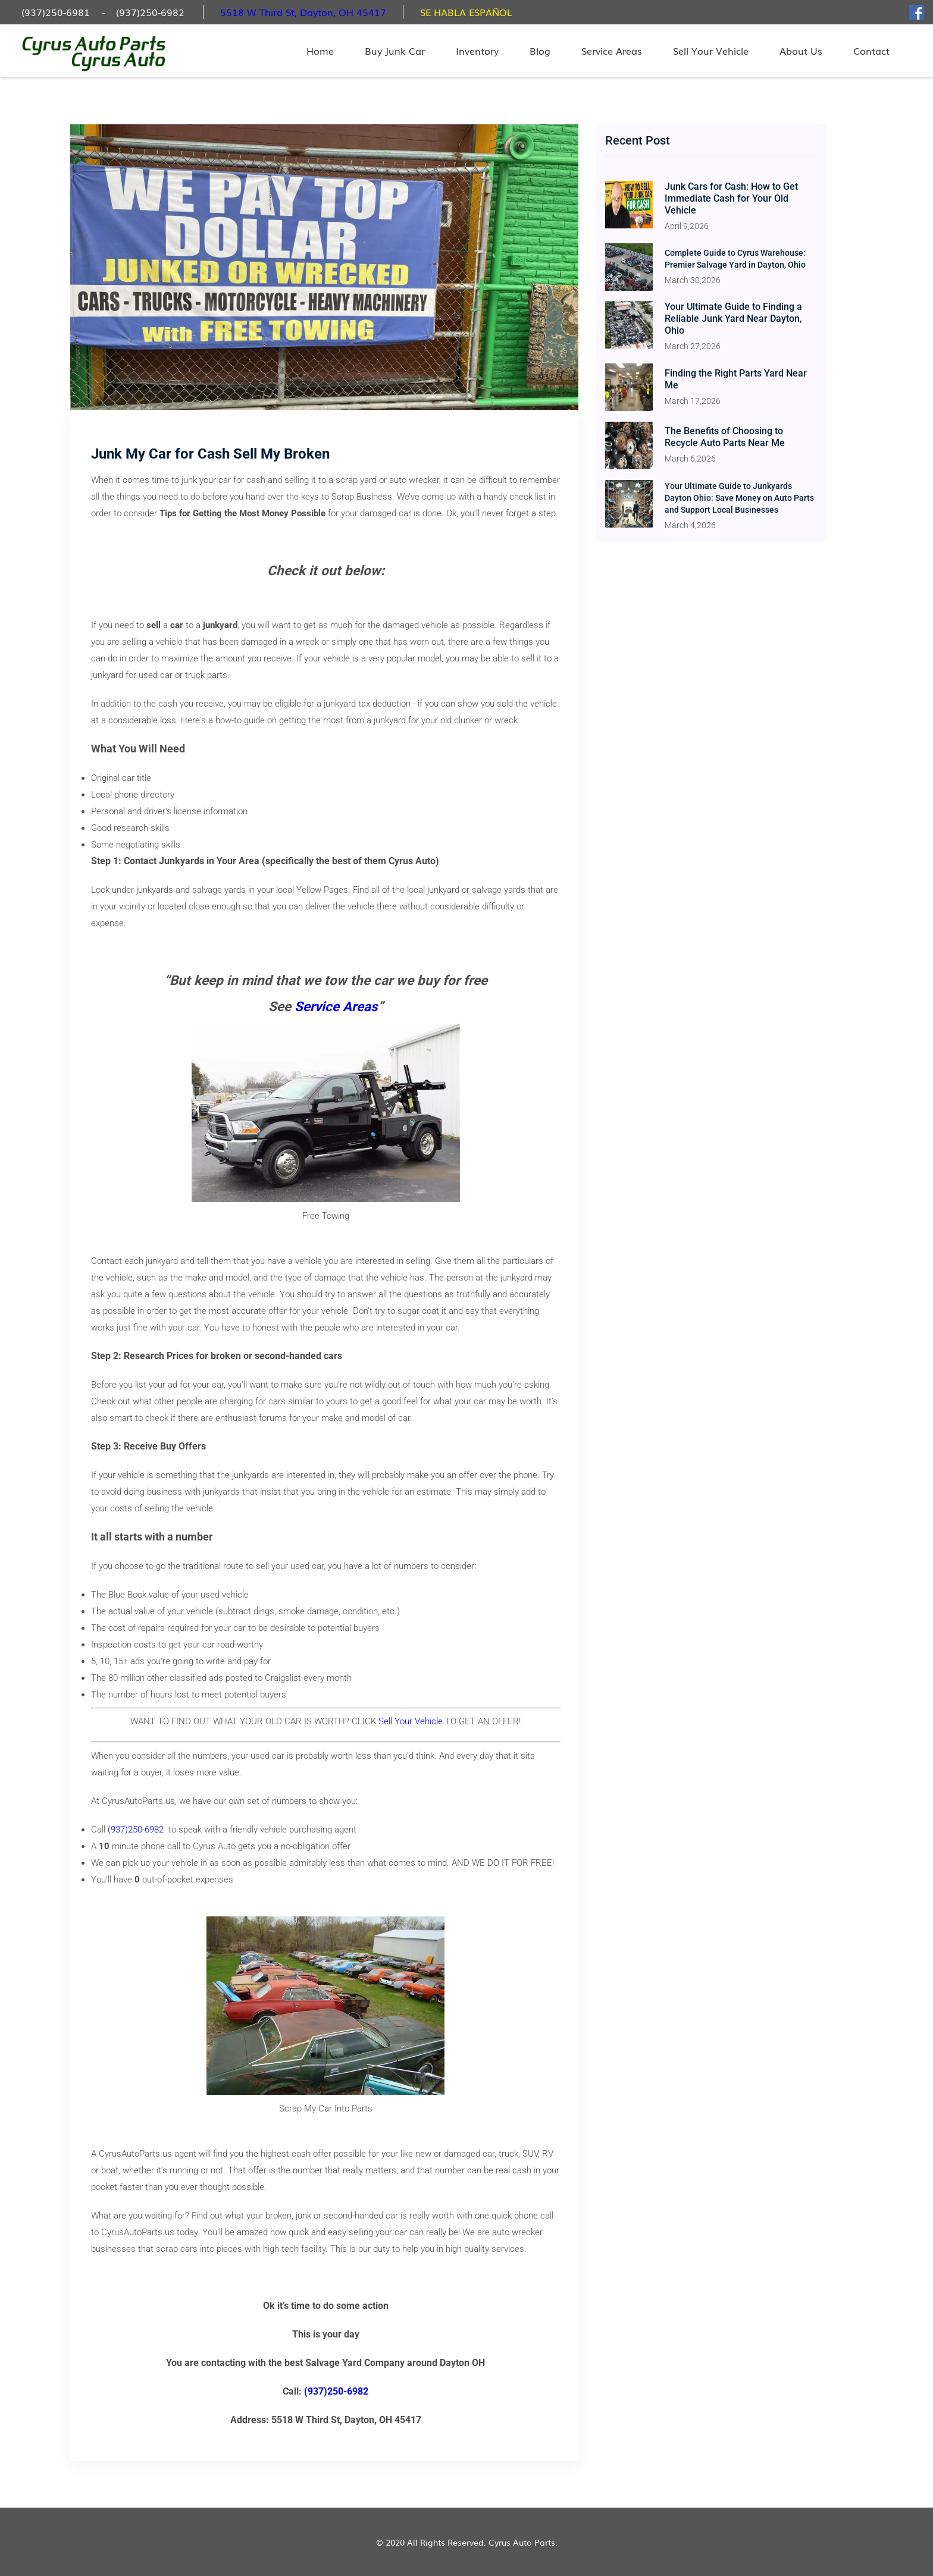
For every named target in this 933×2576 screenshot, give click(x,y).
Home (320, 51)
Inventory (477, 51)
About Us (800, 51)
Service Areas (611, 51)
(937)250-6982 (150, 12)
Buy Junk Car (395, 51)
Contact (871, 51)
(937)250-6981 (55, 12)
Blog (540, 51)
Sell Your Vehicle (711, 51)
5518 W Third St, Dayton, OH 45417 (303, 12)
